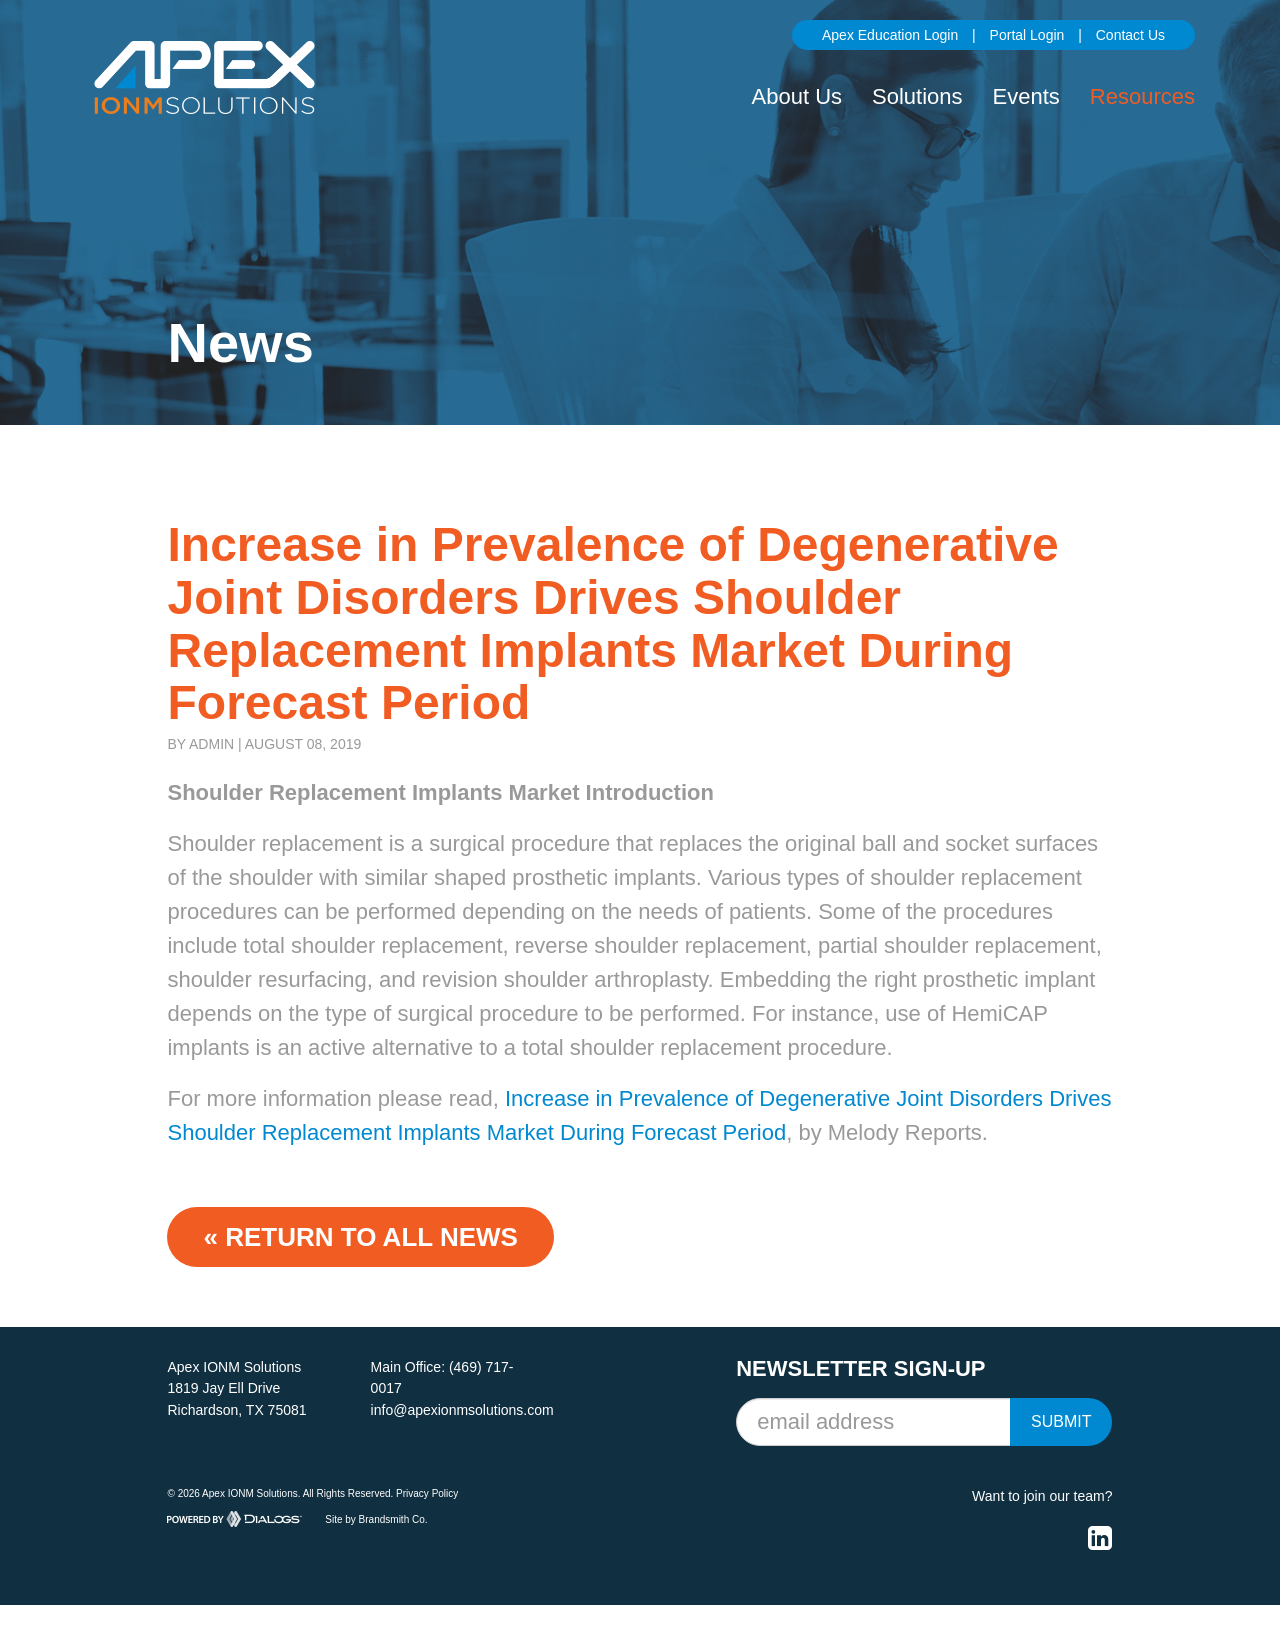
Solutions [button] (917, 96)
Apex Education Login (890, 35)
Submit (1061, 1421)
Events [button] (1026, 96)
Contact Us (1130, 35)
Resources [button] (1142, 96)
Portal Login (1027, 35)
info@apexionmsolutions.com (462, 1410)
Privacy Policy (427, 1493)
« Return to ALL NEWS (360, 1237)
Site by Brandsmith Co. (376, 1519)
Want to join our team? (1042, 1496)
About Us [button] (797, 96)
